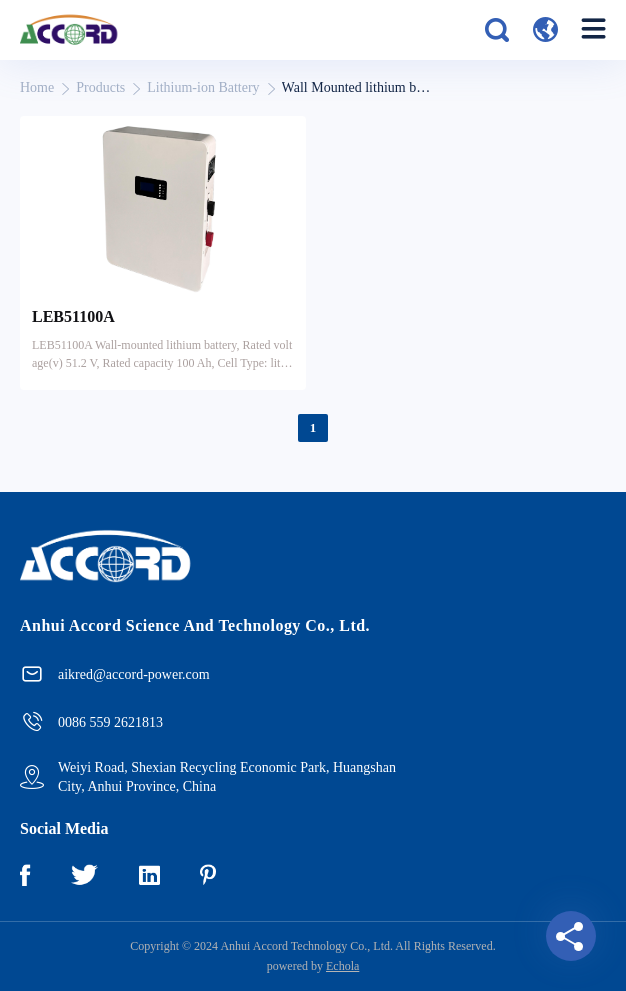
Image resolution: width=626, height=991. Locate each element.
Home (37, 87)
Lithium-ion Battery (203, 87)
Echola (342, 966)
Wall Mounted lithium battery (357, 87)
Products (100, 87)
